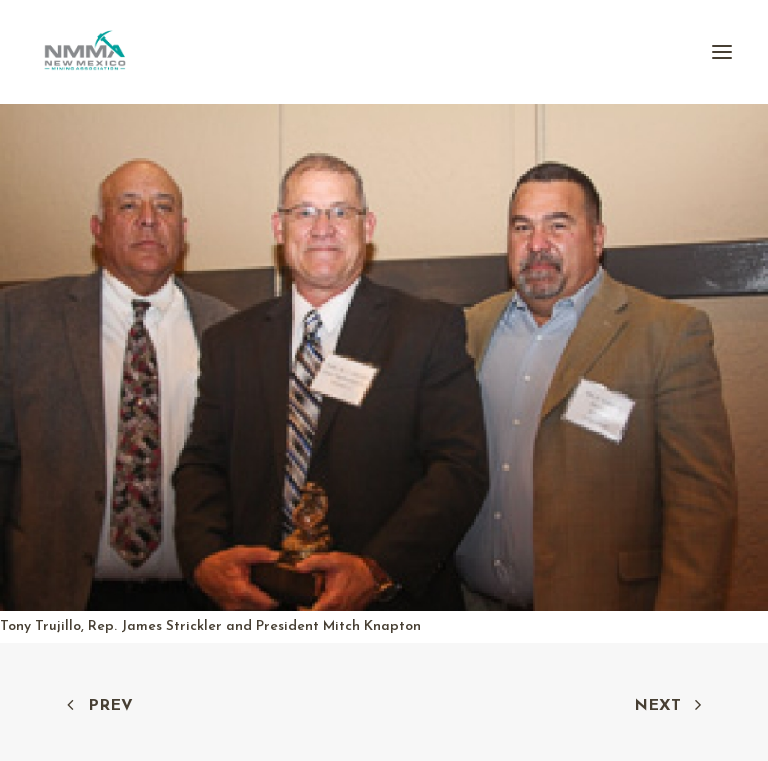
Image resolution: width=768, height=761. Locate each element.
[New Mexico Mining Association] (85, 52)
